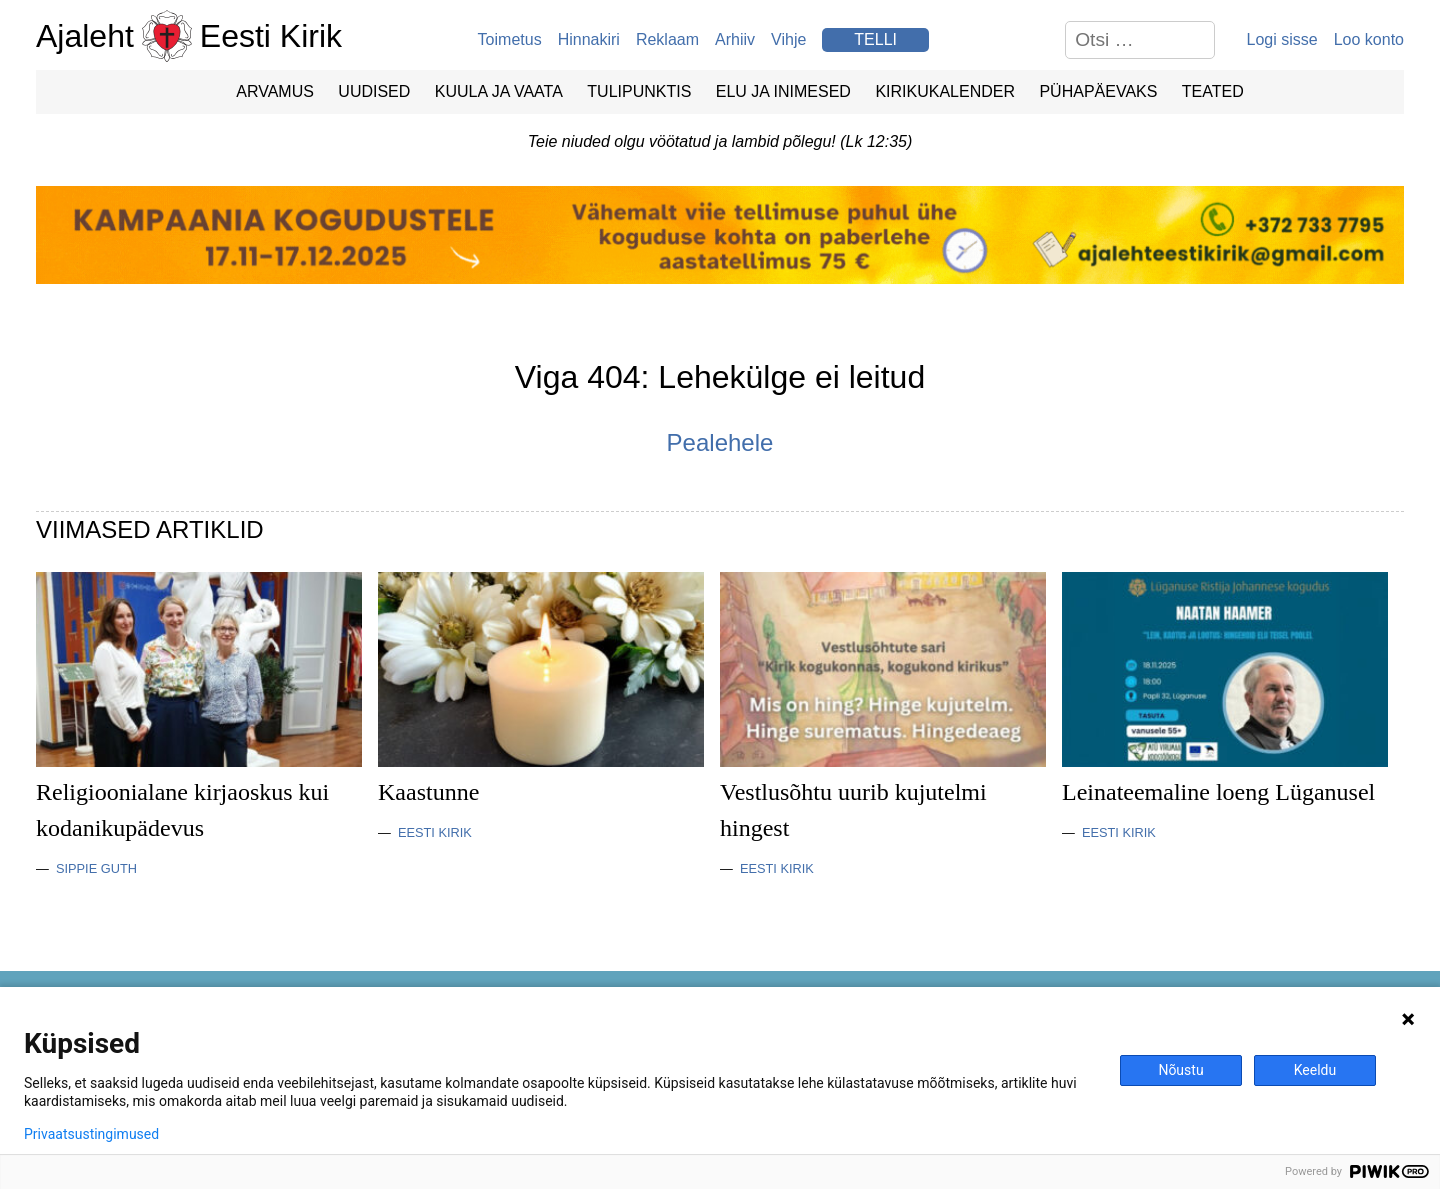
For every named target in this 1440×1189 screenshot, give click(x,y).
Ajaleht (85, 36)
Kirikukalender (945, 91)
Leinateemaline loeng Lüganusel (1218, 792)
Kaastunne (428, 792)
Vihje (788, 39)
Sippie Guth (96, 868)
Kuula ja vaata (499, 91)
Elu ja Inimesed (783, 91)
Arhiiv (735, 39)
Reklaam (667, 39)
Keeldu (1315, 1070)
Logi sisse (1282, 39)
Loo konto (1369, 39)
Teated (1213, 91)
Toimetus (510, 39)
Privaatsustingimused (91, 1134)
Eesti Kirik (271, 36)
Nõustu (1180, 1070)
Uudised (374, 91)
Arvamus (275, 91)
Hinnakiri (589, 39)
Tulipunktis (639, 91)
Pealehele (720, 442)
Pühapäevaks (1098, 91)
